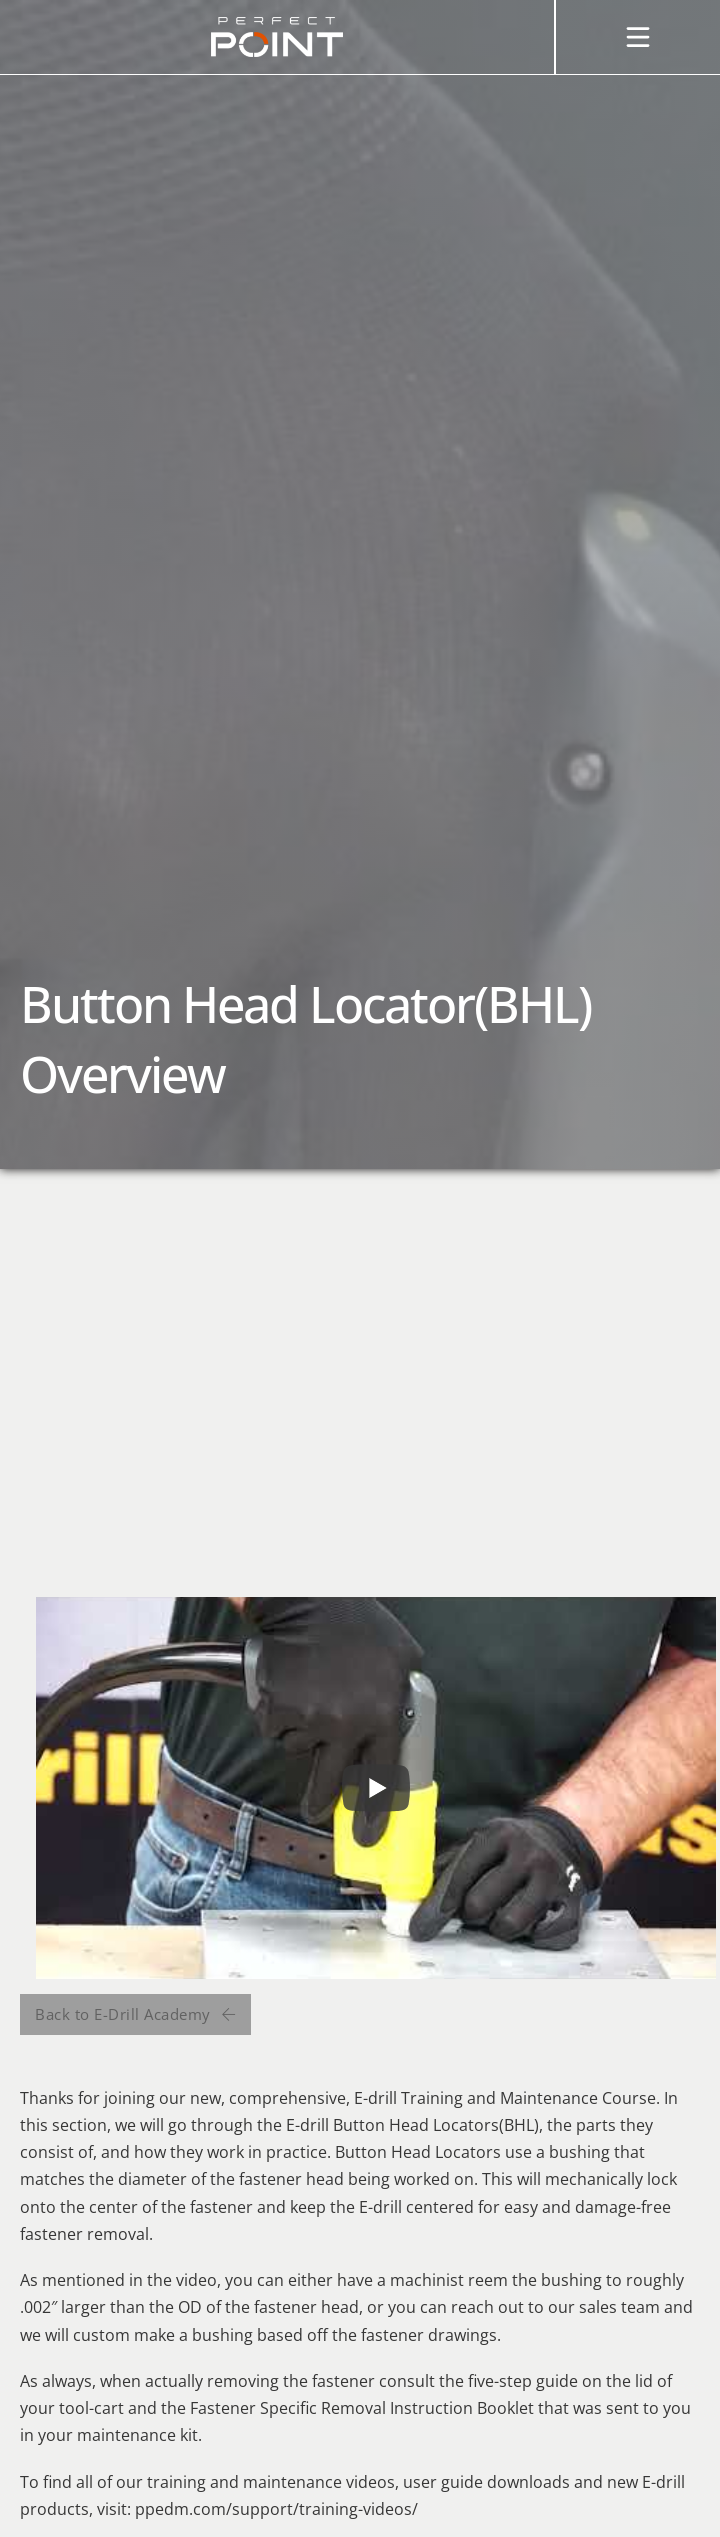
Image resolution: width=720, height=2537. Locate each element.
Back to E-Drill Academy (135, 2014)
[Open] (638, 37)
